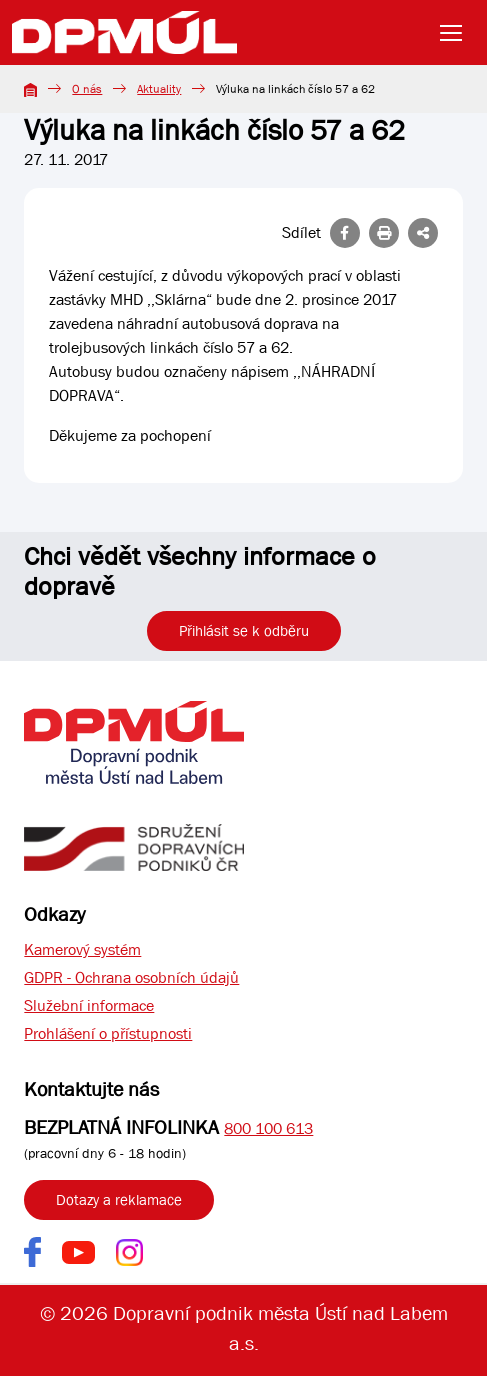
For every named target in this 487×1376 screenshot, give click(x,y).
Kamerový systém (82, 949)
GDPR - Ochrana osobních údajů (131, 977)
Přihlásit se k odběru (244, 631)
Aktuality (159, 89)
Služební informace (89, 1005)
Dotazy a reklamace (119, 1200)
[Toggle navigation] (457, 33)
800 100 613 (268, 1128)
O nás (87, 89)
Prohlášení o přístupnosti (108, 1033)
